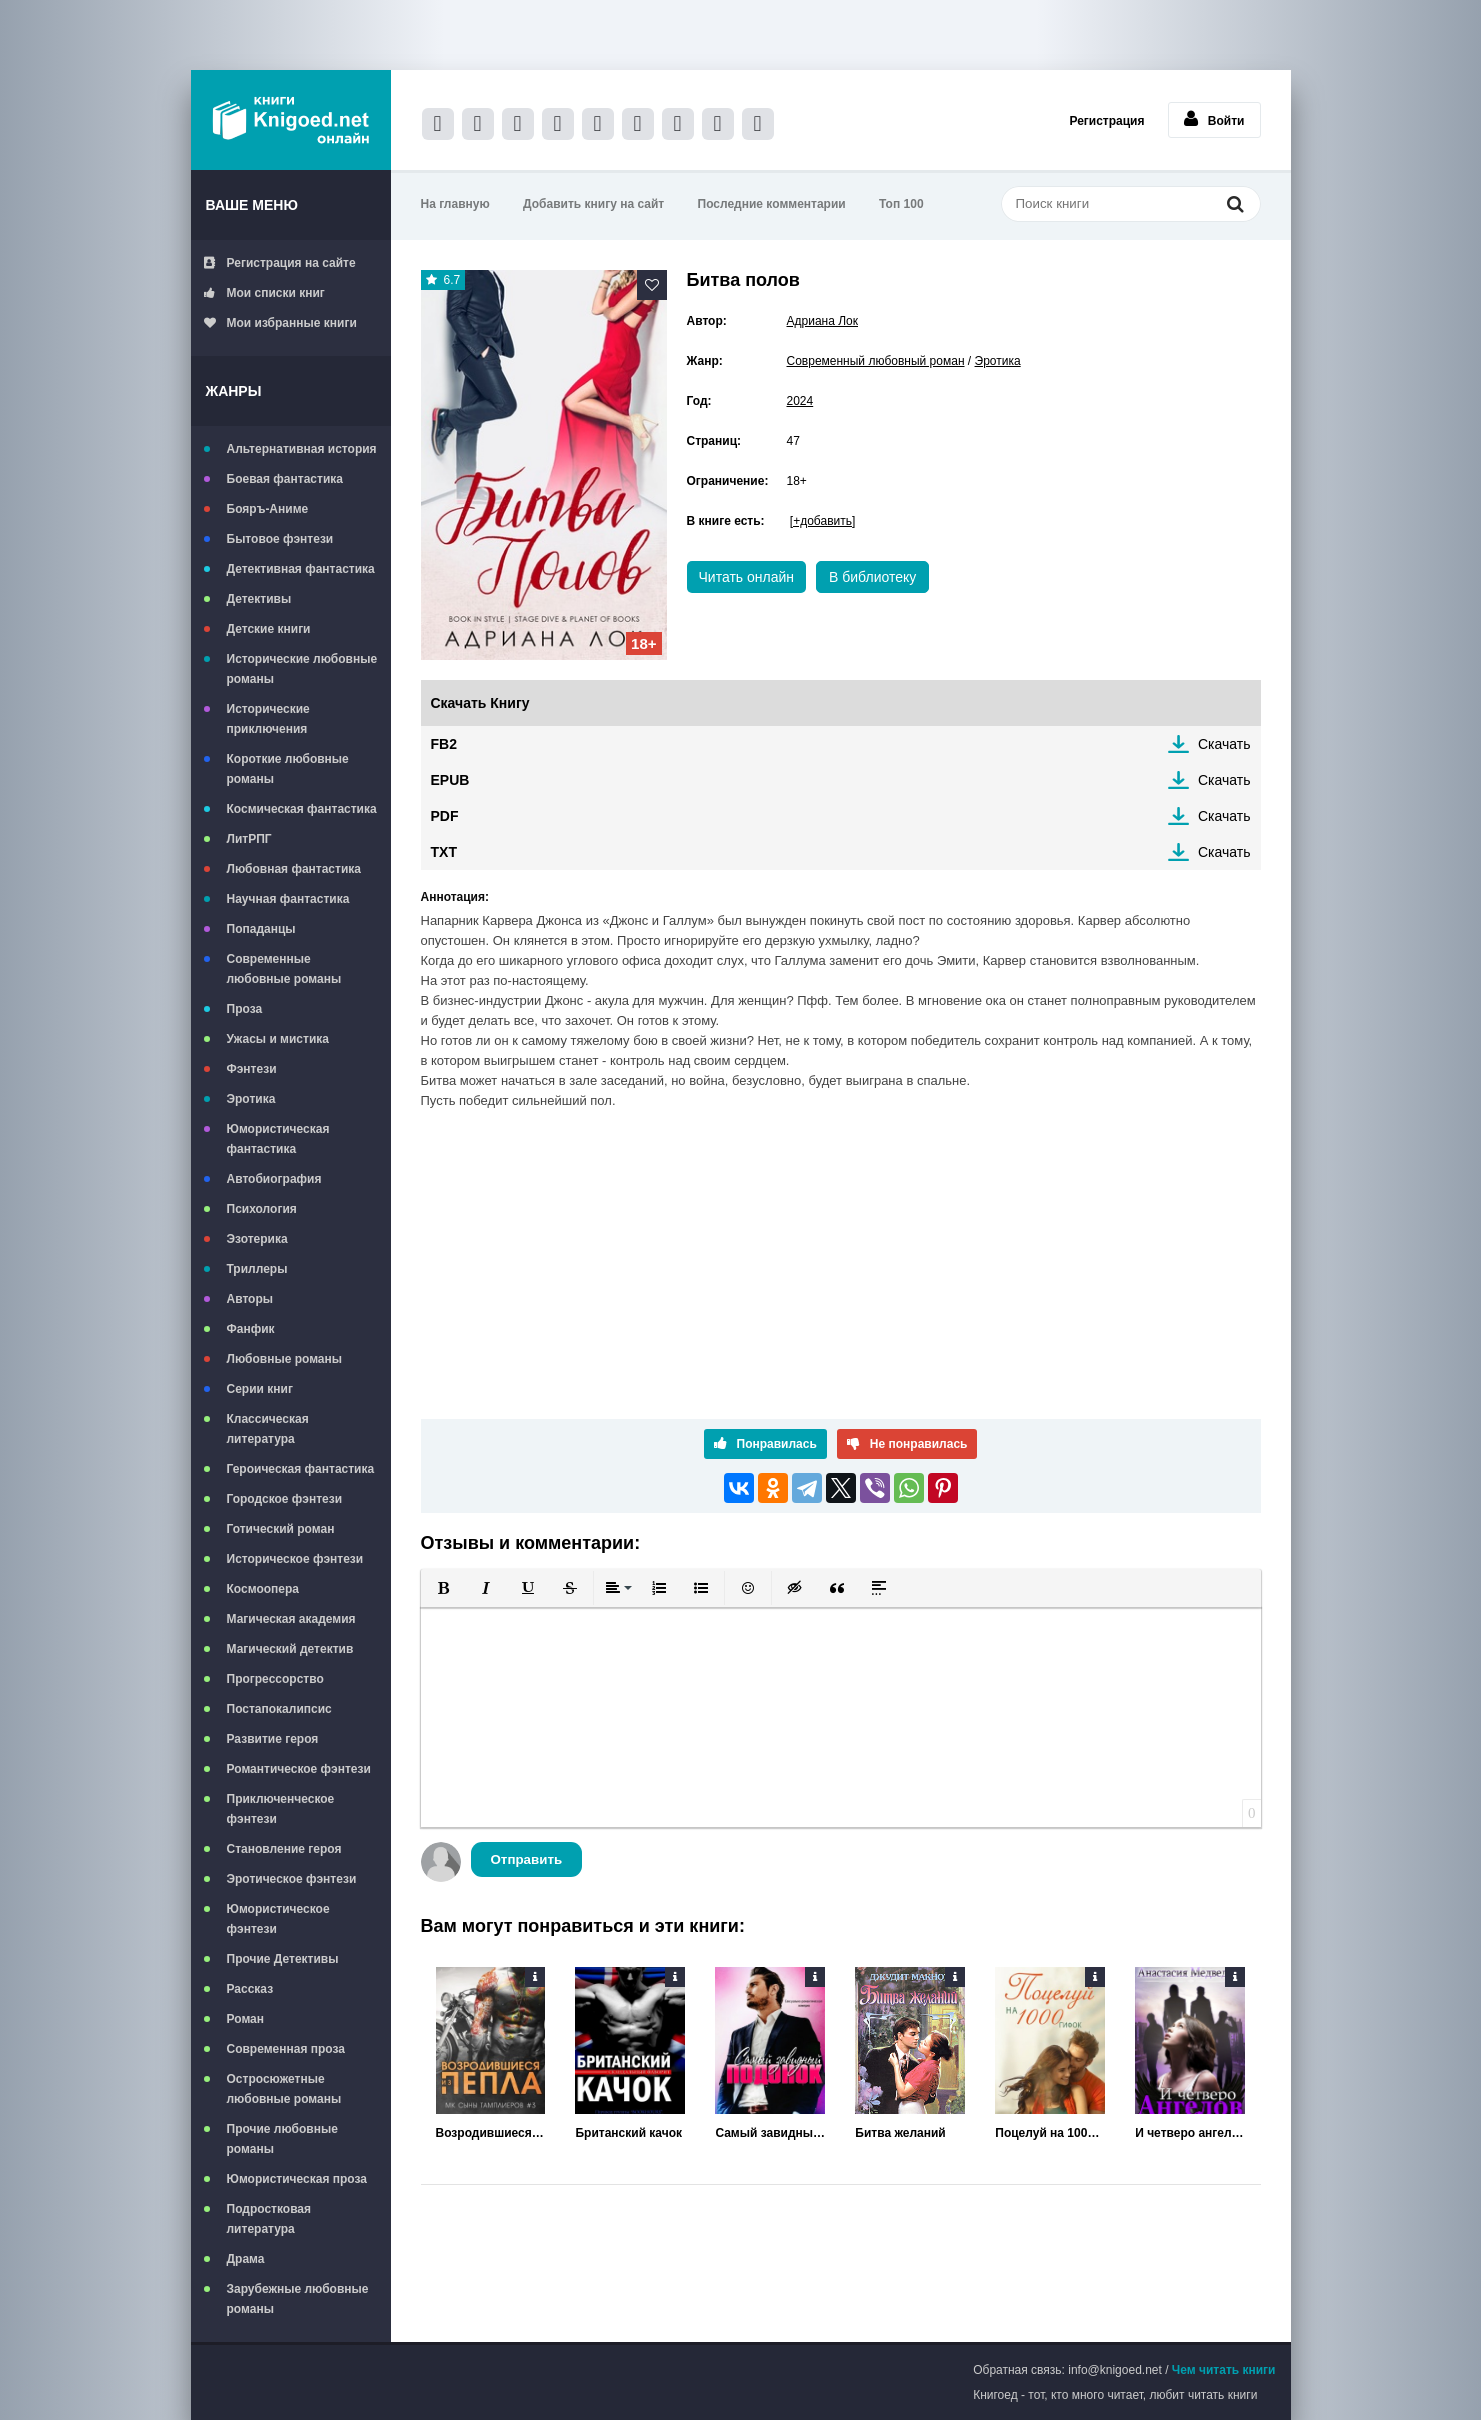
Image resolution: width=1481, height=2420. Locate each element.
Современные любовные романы (284, 969)
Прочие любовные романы (282, 2139)
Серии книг (260, 1389)
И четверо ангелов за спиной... (1190, 2133)
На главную (455, 204)
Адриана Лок (823, 321)
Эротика (251, 1099)
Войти (1214, 119)
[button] (444, 1588)
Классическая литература (268, 1429)
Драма (246, 2259)
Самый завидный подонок (770, 2133)
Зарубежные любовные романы (298, 2299)
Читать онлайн (747, 577)
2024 (800, 401)
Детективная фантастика (301, 569)
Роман (246, 2019)
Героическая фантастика (301, 1469)
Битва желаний (900, 2133)
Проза (245, 1009)
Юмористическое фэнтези (278, 1919)
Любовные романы (285, 1359)
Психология (262, 1209)
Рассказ (250, 1989)
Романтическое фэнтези (299, 1769)
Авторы (250, 1299)
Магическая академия (291, 1619)
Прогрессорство (275, 1679)
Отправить (527, 1859)
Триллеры (257, 1269)
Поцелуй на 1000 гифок (1050, 2133)
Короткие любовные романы (288, 769)
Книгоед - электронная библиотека (291, 120)
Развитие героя (273, 1739)
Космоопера (263, 1589)
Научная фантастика (288, 899)
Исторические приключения (268, 719)
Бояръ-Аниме (268, 509)
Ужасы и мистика (278, 1039)
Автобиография (274, 1179)
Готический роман (281, 1529)
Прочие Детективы (283, 1959)
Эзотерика (257, 1239)
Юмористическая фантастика (278, 1139)
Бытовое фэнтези (280, 539)
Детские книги (269, 629)
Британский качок (628, 2133)
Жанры (234, 391)
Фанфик (251, 1329)
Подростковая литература (269, 2219)
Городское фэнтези (285, 1499)
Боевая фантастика (285, 479)
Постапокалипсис (279, 1709)
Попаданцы (261, 929)
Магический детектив (290, 1649)
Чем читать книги (1224, 2370)
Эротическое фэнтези (292, 1879)
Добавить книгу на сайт (593, 204)
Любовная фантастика (294, 869)
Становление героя (284, 1849)
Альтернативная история (302, 449)
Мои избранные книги (280, 323)
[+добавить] (822, 521)
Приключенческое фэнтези (281, 1809)
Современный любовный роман (876, 361)
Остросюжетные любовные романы (284, 2089)
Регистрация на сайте (280, 263)
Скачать (1224, 744)
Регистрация (1106, 121)
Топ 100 (901, 204)
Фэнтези (252, 1069)
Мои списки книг (264, 293)
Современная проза (286, 2049)
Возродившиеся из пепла (491, 2133)
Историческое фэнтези (295, 1559)
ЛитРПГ (249, 839)
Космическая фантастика (302, 809)
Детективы (259, 599)
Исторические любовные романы (302, 669)
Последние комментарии (772, 204)
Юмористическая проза (297, 2179)
